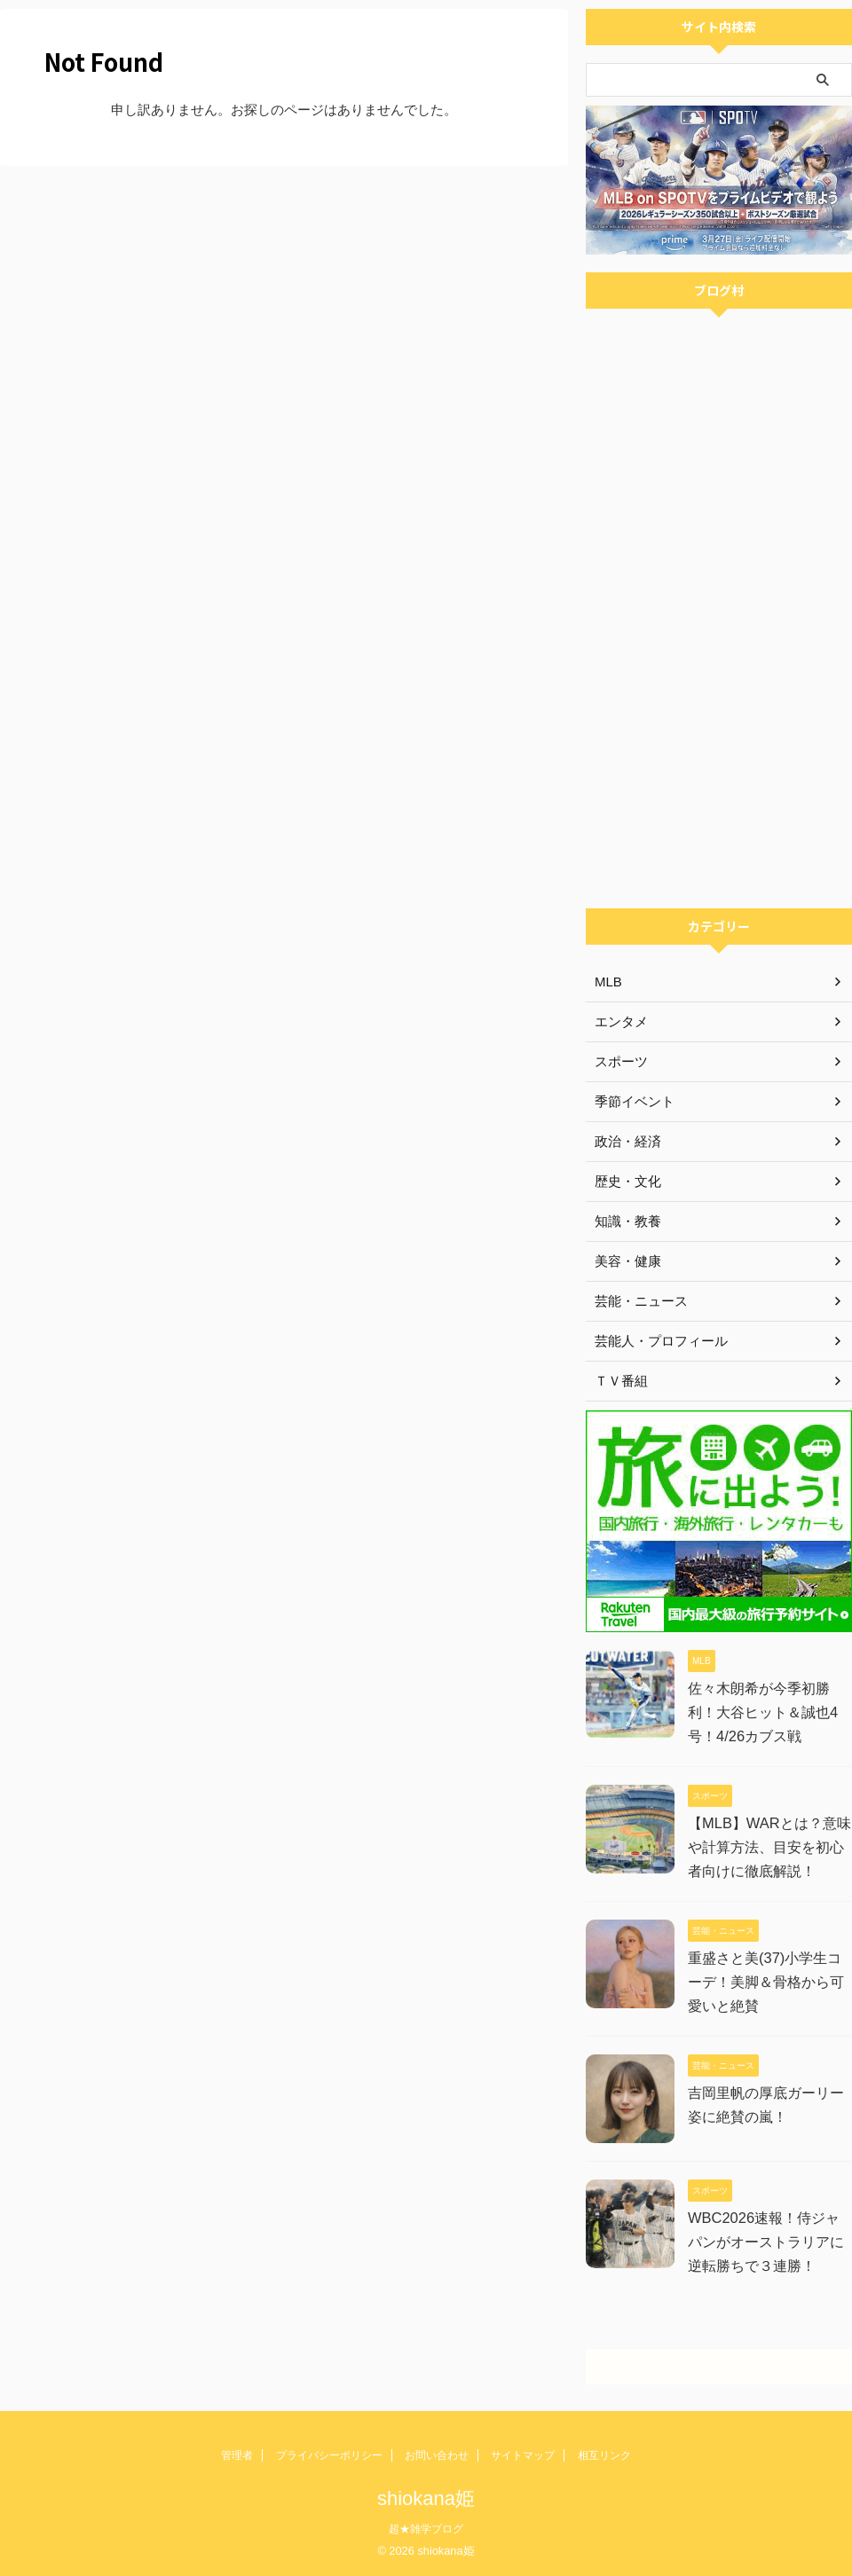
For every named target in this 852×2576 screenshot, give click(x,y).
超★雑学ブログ (426, 2529)
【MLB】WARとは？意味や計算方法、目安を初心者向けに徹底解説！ (768, 1847)
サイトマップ (523, 2455)
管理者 (237, 2455)
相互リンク (604, 2455)
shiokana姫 (426, 2498)
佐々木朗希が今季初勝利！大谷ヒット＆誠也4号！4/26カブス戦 (763, 1712)
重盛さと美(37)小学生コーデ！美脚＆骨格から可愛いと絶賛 (766, 1982)
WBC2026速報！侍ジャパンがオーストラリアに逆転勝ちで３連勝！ (770, 2242)
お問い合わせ (437, 2455)
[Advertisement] (719, 788)
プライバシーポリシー (329, 2455)
